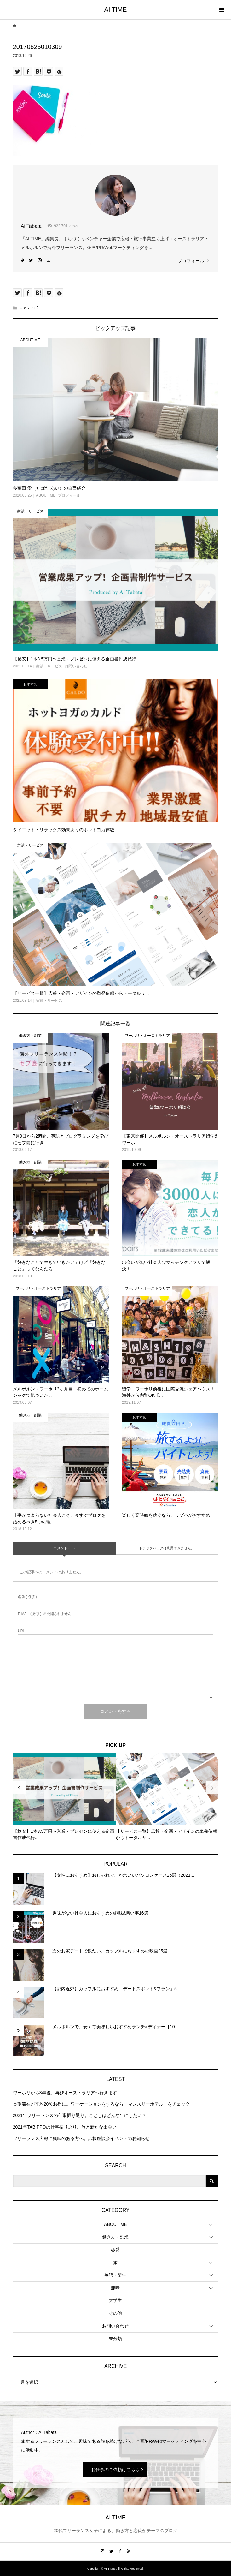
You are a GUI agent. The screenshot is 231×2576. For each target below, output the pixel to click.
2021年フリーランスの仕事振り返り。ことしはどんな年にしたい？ (79, 2115)
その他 (115, 2313)
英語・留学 (115, 2275)
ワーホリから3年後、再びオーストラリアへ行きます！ (67, 2092)
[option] (64, 1797)
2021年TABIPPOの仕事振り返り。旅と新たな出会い (65, 2127)
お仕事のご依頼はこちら (115, 2469)
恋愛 (115, 2249)
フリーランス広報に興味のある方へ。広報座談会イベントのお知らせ (81, 2138)
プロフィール (191, 260)
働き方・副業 (115, 2236)
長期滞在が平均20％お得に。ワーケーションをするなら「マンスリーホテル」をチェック (101, 2104)
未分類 (115, 2338)
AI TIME (115, 9)
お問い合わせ (115, 2325)
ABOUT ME (115, 2224)
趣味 (115, 2287)
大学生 (115, 2300)
